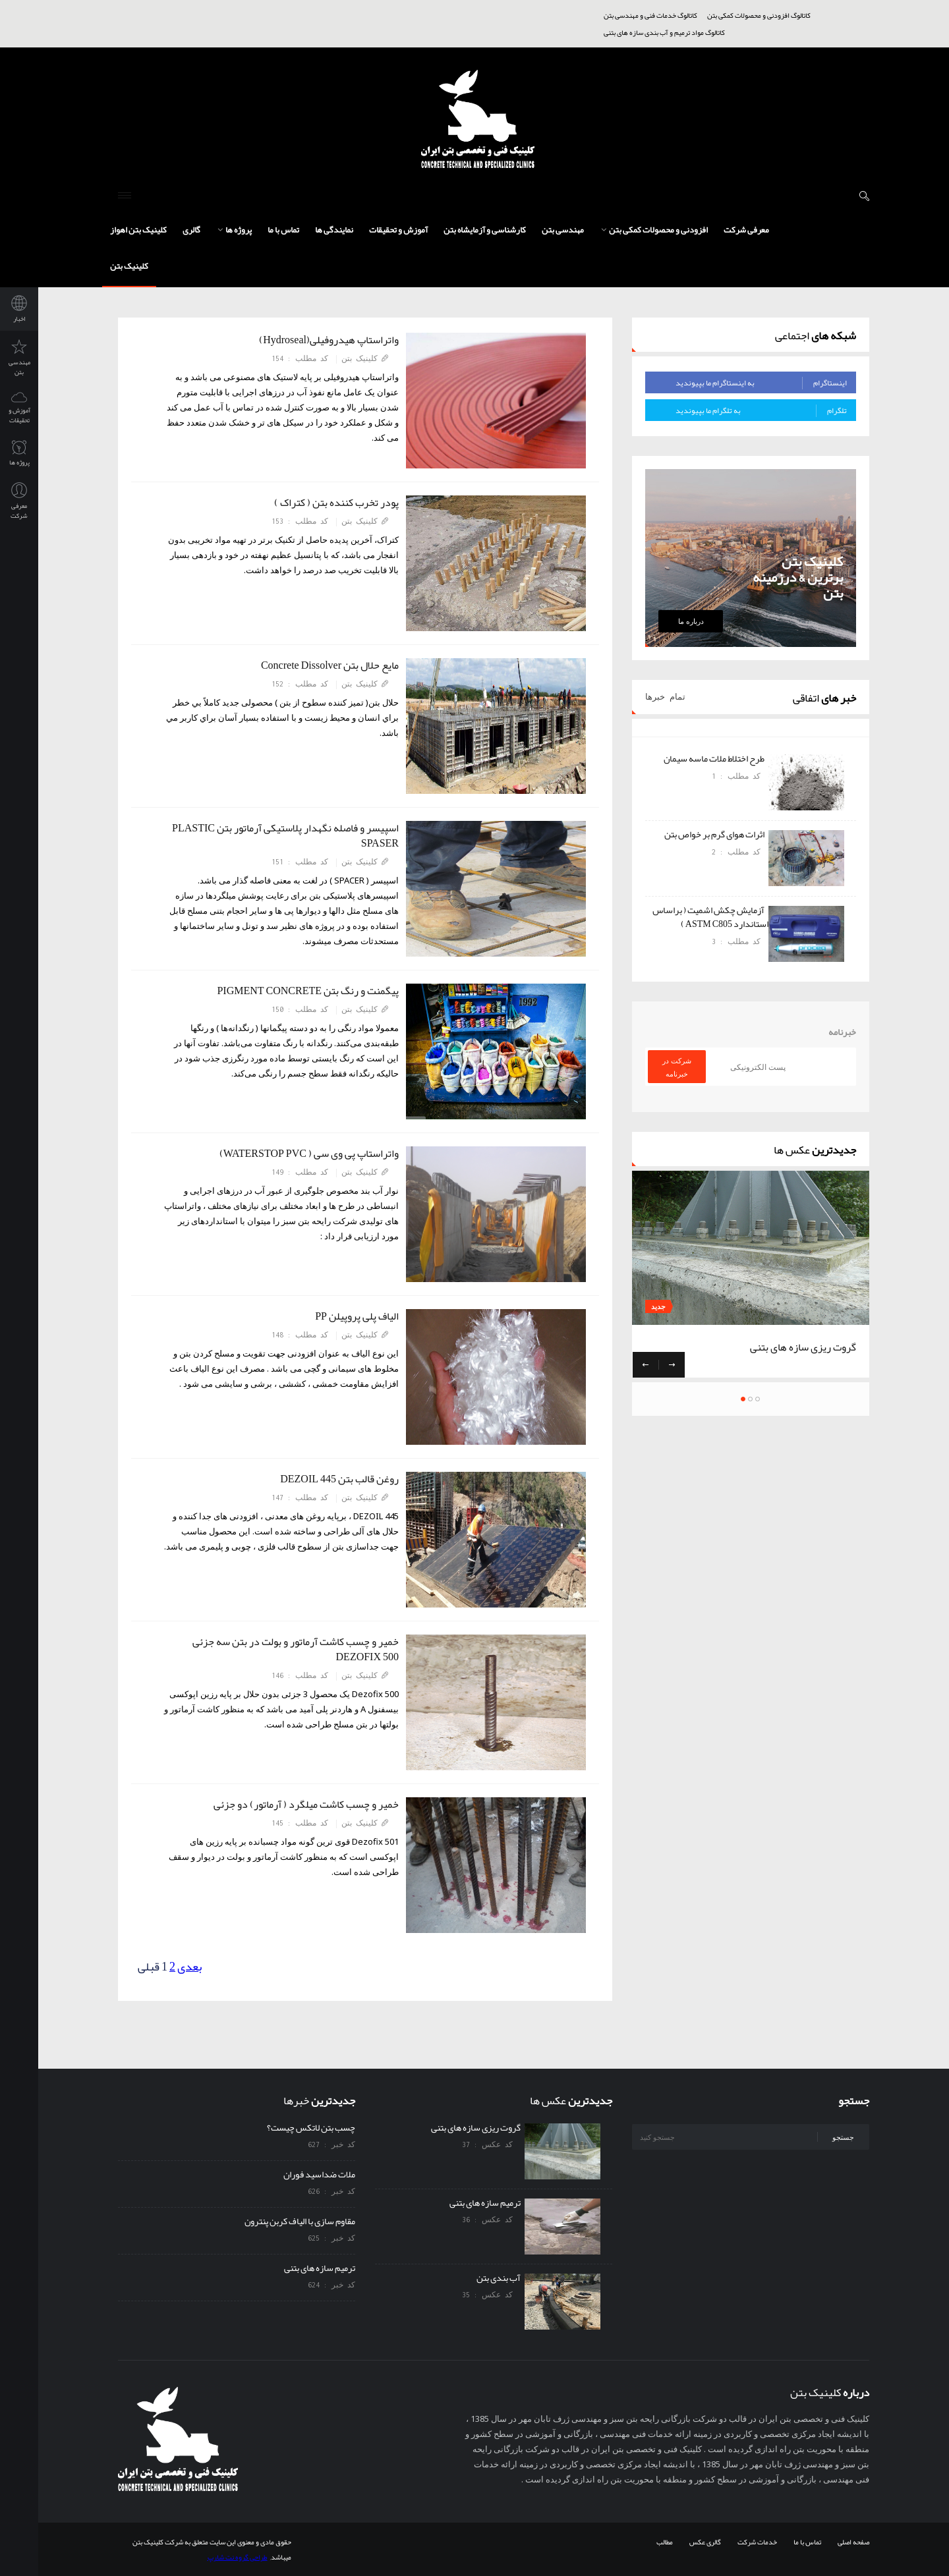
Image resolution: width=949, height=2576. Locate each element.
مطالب (664, 2541)
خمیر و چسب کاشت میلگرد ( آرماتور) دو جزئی (303, 1804)
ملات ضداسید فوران (319, 2174)
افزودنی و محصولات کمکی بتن (654, 229)
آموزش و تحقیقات (398, 229)
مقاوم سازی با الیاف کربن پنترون (299, 2221)
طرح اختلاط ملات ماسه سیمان (716, 758)
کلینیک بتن (129, 266)
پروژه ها (234, 229)
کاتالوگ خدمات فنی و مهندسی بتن (650, 15)
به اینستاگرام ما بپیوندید (761, 383)
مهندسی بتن (563, 229)
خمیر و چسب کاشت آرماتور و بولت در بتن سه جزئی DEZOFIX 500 (295, 1649)
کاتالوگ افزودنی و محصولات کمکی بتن (759, 15)
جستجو (843, 2137)
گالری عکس (705, 2541)
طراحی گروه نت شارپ (238, 2557)
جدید (658, 1306)
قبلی (148, 1966)
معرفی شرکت (746, 229)
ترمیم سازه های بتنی (319, 2267)
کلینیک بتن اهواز (138, 229)
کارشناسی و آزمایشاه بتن (485, 229)
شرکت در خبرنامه (676, 1067)
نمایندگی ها (334, 229)
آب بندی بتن (500, 2277)
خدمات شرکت (757, 2541)
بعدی (189, 1966)
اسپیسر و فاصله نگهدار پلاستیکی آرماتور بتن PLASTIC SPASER (285, 836)
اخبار (19, 310)
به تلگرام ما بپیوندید (761, 410)
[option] (750, 858)
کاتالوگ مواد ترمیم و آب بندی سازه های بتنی (664, 32)
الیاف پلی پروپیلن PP (354, 1316)
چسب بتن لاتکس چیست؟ (311, 2127)
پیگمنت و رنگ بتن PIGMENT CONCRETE (305, 990)
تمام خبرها (665, 696)
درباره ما (691, 621)
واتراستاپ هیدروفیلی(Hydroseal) (326, 339)
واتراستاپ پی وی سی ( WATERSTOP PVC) (306, 1153)
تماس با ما (283, 229)
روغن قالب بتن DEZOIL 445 (336, 1479)
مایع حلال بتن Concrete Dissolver (327, 665)
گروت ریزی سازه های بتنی (803, 1347)
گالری (191, 229)
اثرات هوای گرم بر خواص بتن (716, 834)
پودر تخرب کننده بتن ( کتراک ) (333, 502)
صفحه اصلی (853, 2541)
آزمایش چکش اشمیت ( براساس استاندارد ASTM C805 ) (710, 917)
